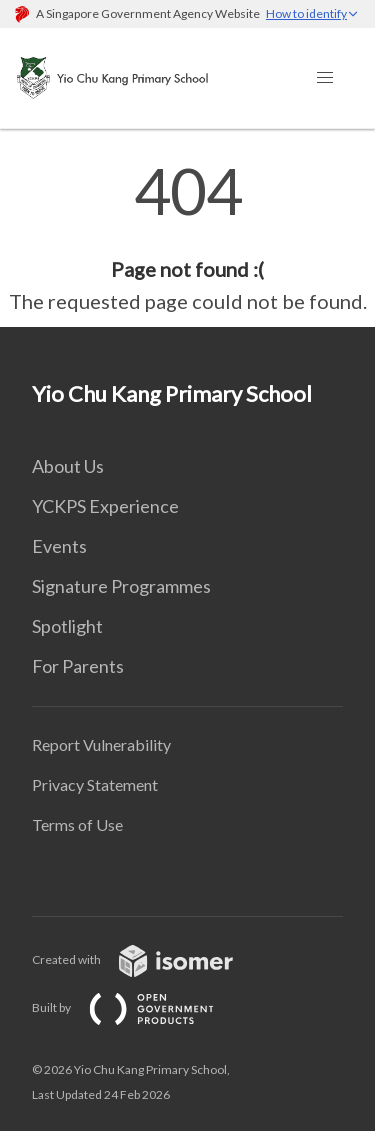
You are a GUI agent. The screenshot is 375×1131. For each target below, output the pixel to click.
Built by (139, 1007)
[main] (187, 238)
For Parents (78, 666)
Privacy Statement (95, 784)
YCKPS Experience (105, 506)
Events (59, 546)
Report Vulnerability (101, 744)
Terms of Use (77, 824)
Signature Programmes (121, 586)
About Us (68, 466)
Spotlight (67, 626)
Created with (148, 959)
